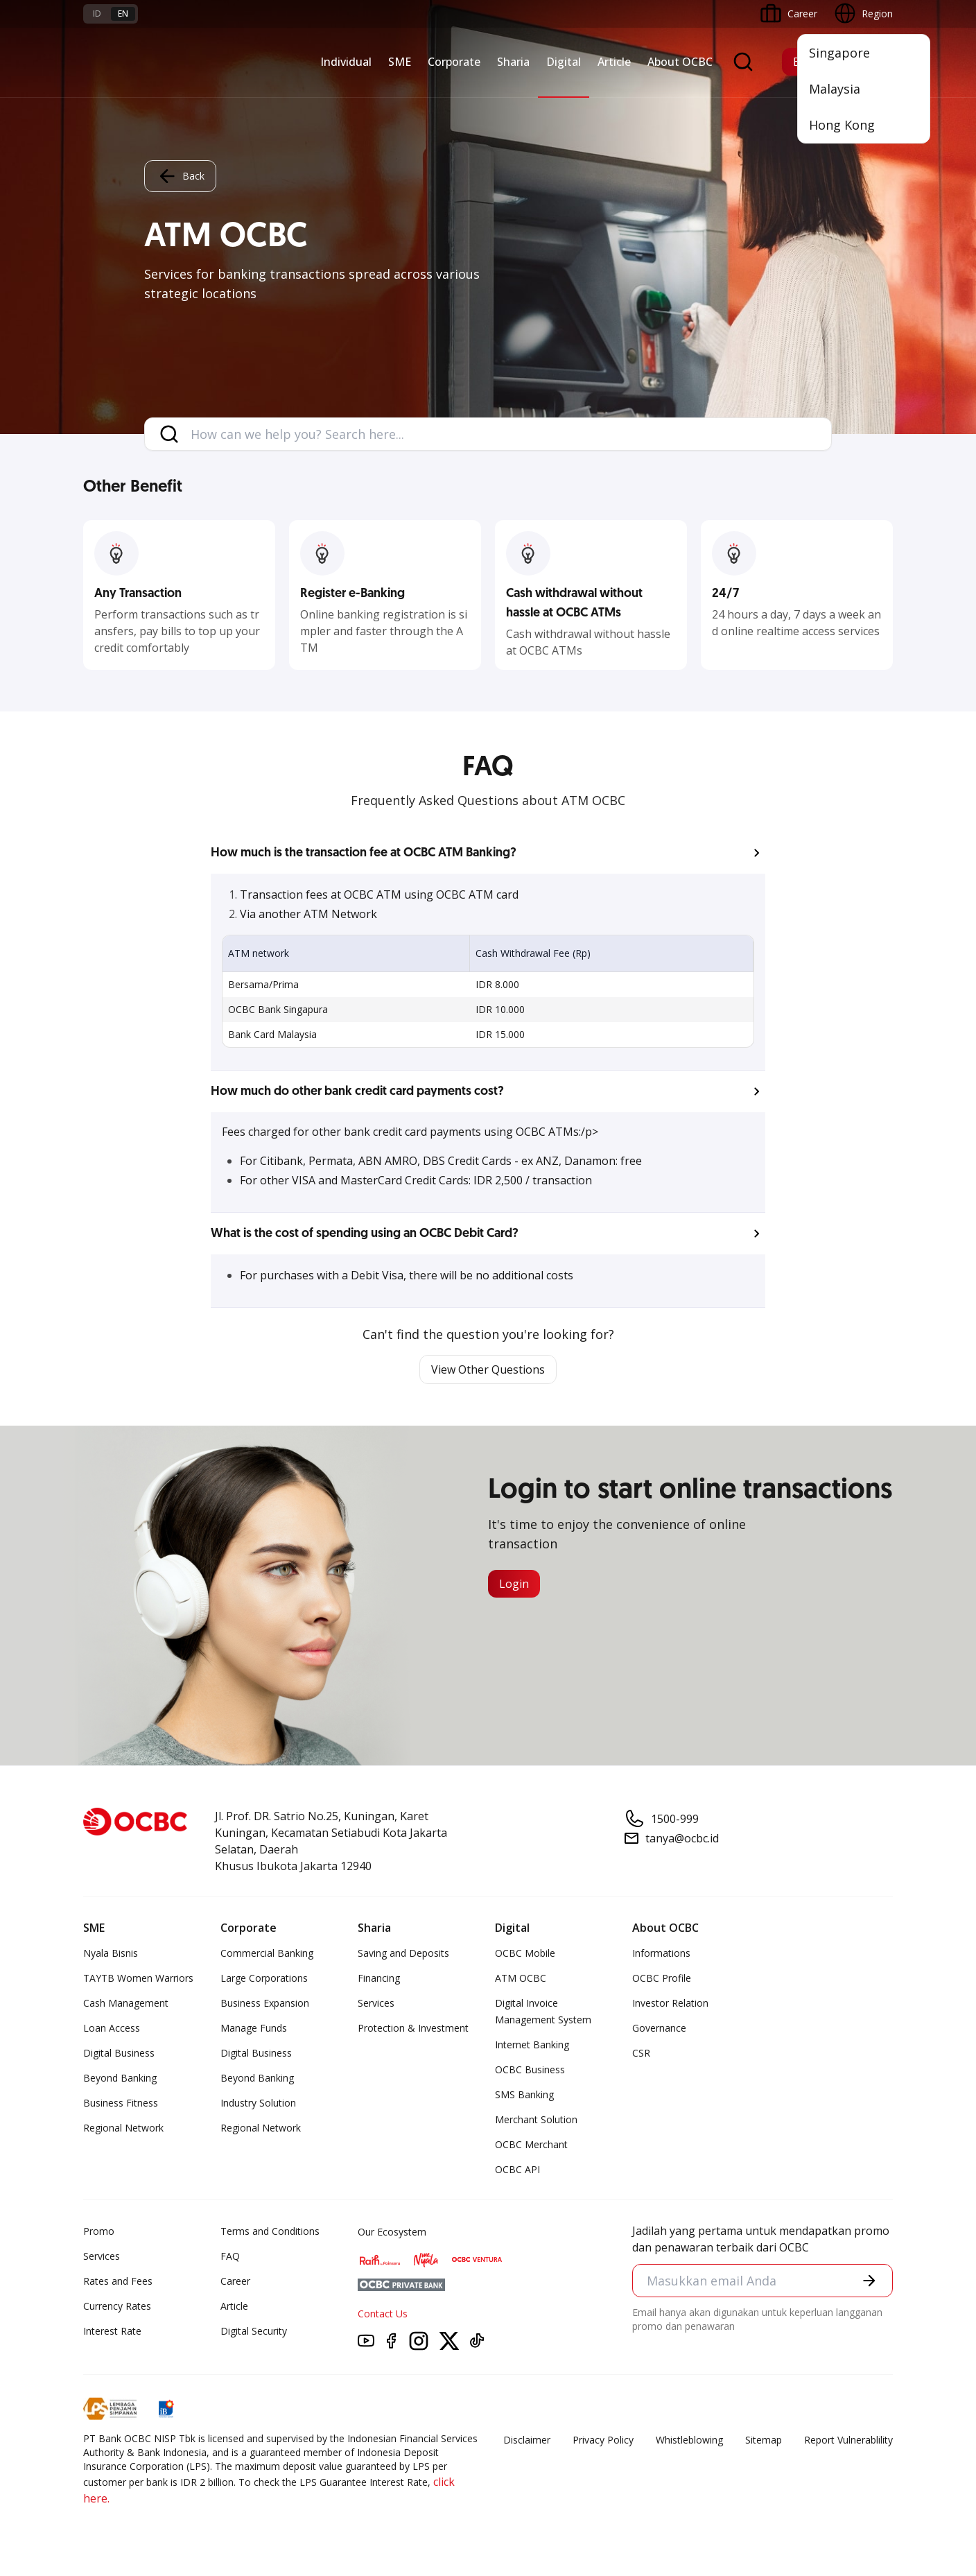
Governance (659, 2027)
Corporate (454, 61)
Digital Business (119, 2052)
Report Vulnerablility (848, 2439)
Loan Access (111, 2027)
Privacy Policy (603, 2439)
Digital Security (253, 2330)
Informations (661, 1953)
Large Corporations (264, 1978)
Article (614, 61)
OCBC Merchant (531, 2144)
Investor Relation (670, 2002)
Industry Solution (258, 2102)
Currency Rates (117, 2306)
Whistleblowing (689, 2439)
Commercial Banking (266, 1953)
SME (399, 61)
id (97, 13)
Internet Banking (532, 2044)
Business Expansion (264, 2002)
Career (235, 2281)
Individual (346, 61)
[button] (488, 853)
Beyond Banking (120, 2077)
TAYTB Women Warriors (138, 1978)
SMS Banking (524, 2094)
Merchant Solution (536, 2119)
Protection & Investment (413, 2027)
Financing (379, 1978)
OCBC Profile (661, 1978)
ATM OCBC (520, 1978)
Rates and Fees (117, 2281)
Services (376, 2002)
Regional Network (123, 2127)
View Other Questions (488, 1369)
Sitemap (763, 2439)
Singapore (839, 52)
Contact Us (383, 2313)
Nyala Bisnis (110, 1953)
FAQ (230, 2256)
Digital (563, 61)
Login (514, 1583)
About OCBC (680, 61)
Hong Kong (842, 124)
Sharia (513, 61)
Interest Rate (112, 2330)
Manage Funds (253, 2027)
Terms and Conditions (270, 2231)
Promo (98, 2231)
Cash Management (125, 2002)
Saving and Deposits (403, 1953)
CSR (641, 2052)
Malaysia (834, 88)
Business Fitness (120, 2102)
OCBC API (517, 2169)
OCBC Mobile (525, 1953)
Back (180, 176)
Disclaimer (526, 2439)
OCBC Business (530, 2069)
